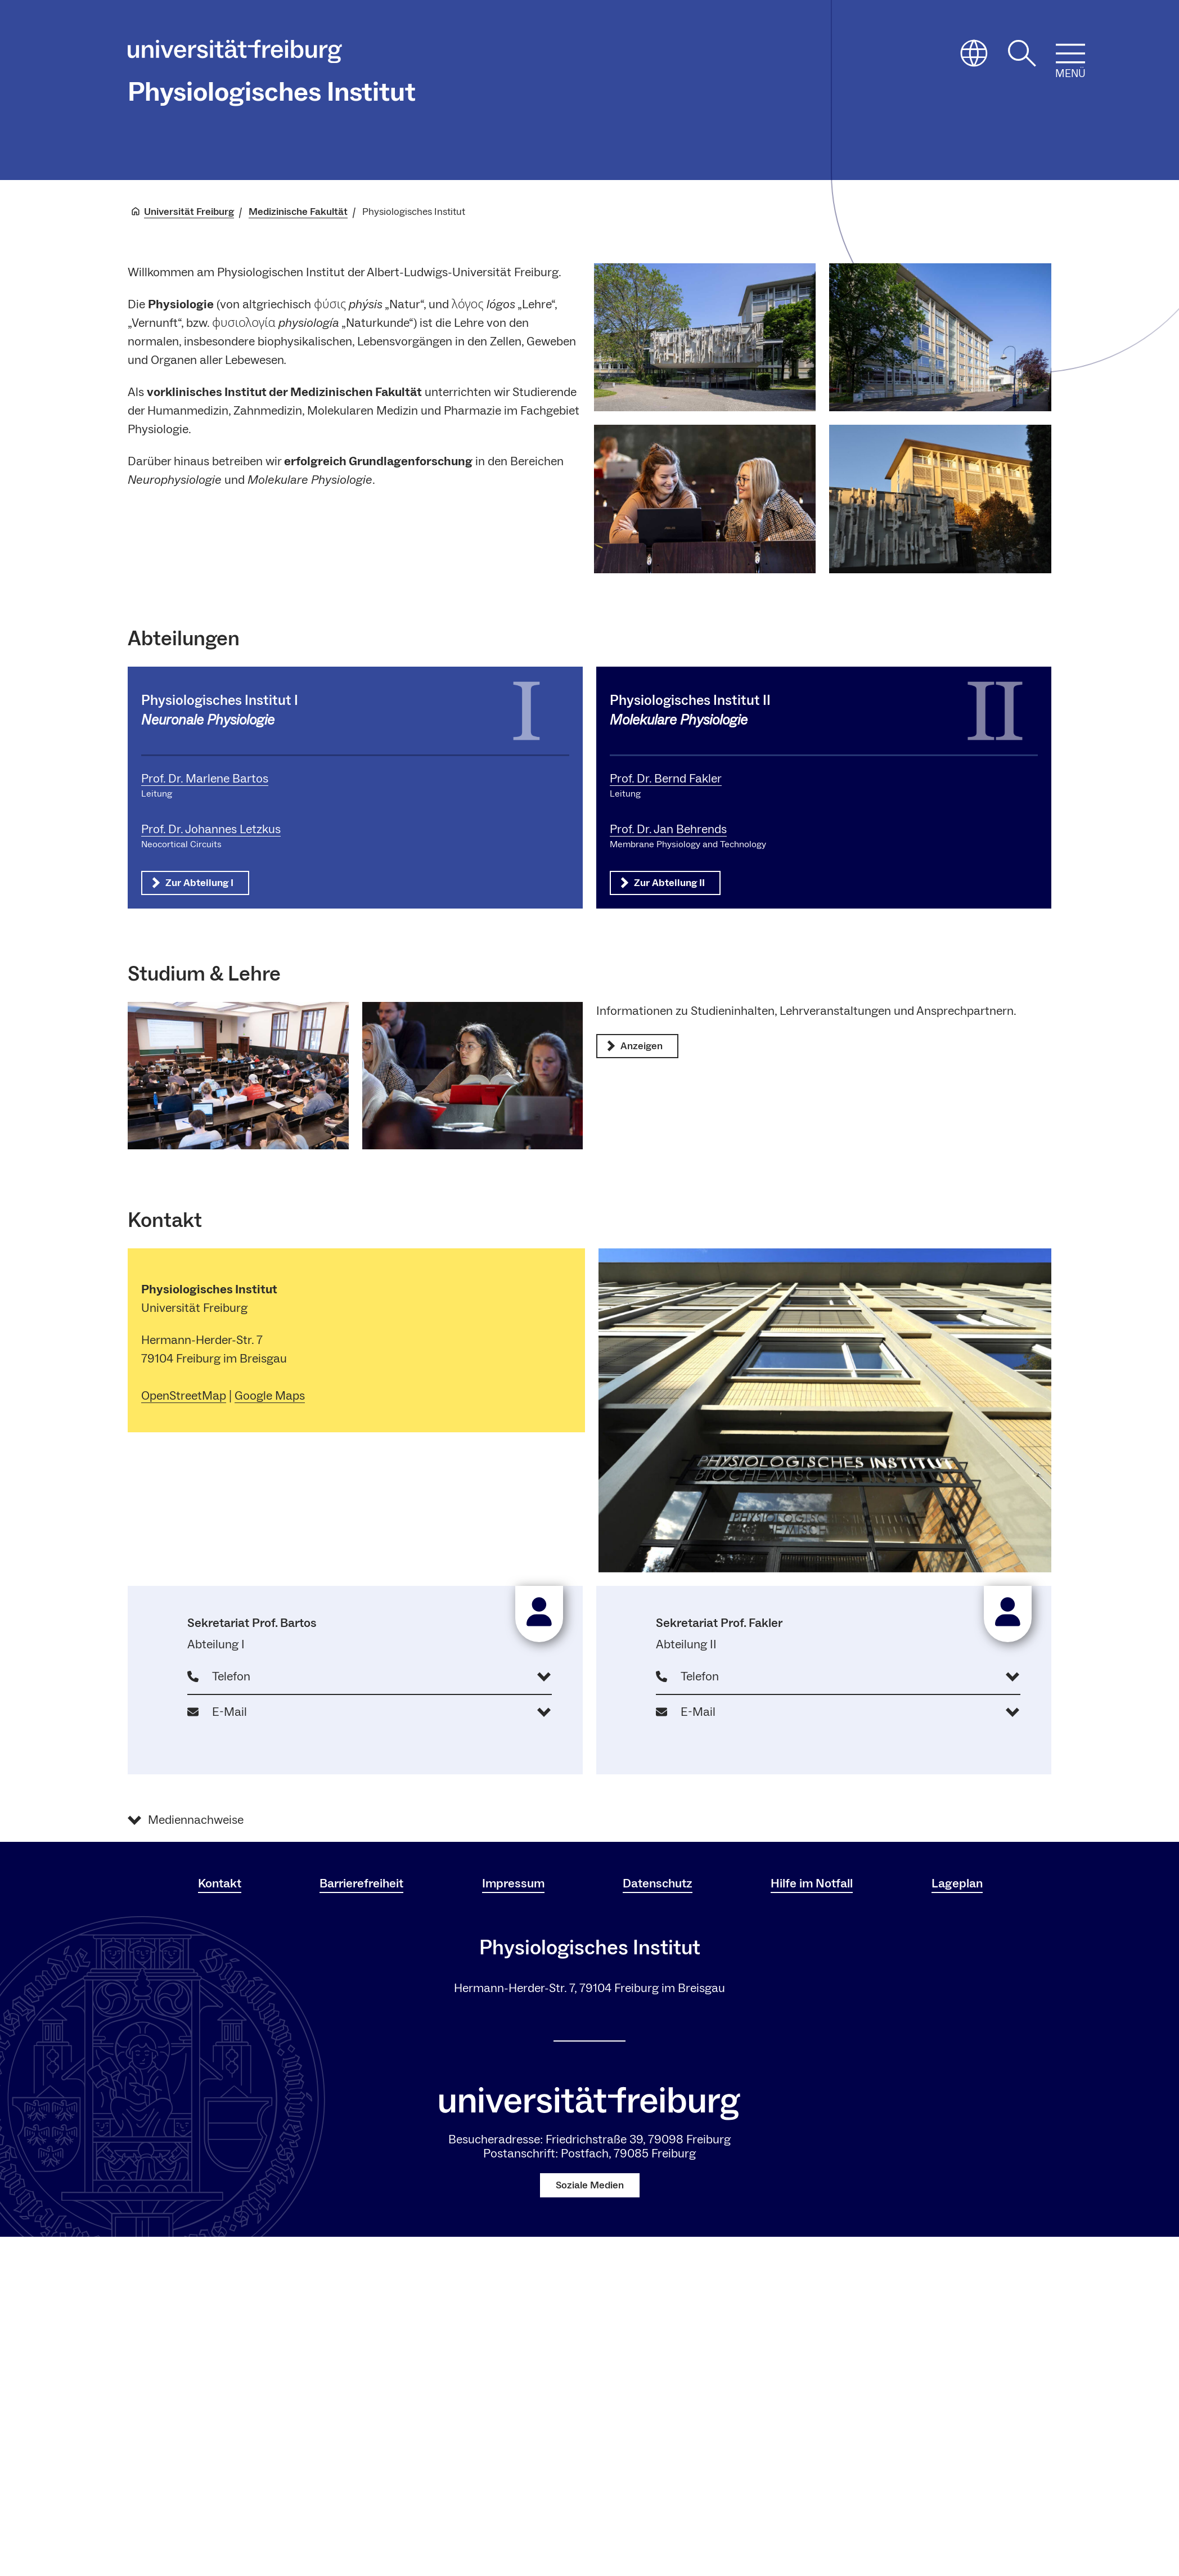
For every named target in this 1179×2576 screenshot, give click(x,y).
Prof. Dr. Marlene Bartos (204, 778)
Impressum (513, 1883)
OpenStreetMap (183, 1396)
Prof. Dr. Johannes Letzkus (211, 829)
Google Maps (270, 1396)
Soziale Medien (590, 2185)
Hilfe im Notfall (812, 1883)
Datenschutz (657, 1883)
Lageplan (957, 1883)
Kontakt (219, 1883)
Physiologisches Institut (272, 92)
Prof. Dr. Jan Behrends (668, 829)
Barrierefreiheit (361, 1883)
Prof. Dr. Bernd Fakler (666, 778)
